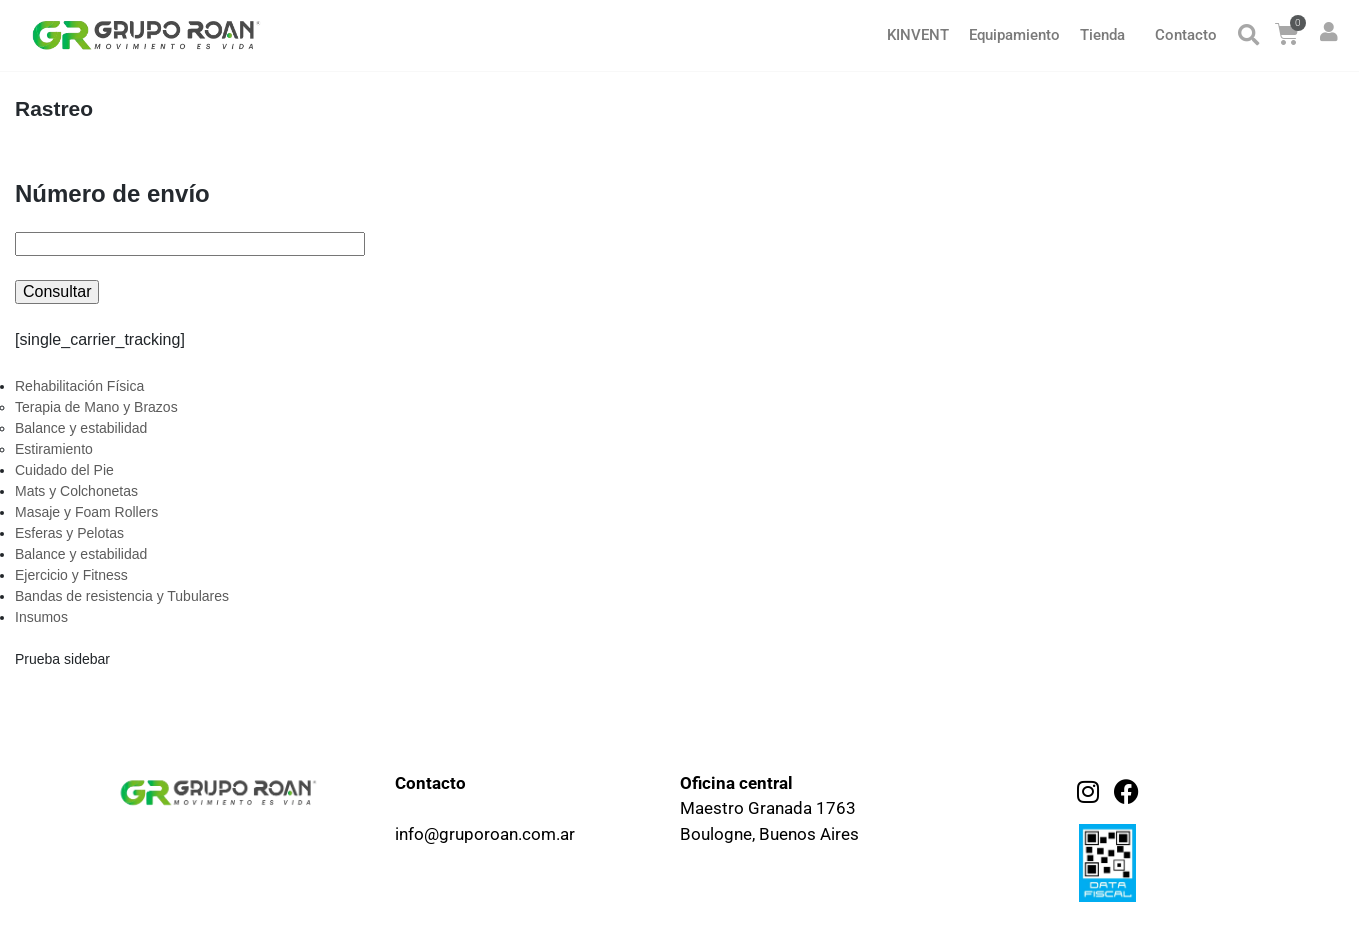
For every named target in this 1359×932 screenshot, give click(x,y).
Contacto (1186, 35)
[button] (1248, 35)
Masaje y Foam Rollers (86, 512)
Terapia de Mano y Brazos (96, 407)
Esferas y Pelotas (69, 533)
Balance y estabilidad (81, 428)
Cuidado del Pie (64, 470)
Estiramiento (54, 449)
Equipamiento (1014, 35)
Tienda (1102, 35)
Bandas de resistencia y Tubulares (122, 596)
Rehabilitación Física (79, 386)
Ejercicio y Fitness (71, 575)
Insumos (41, 617)
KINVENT (918, 35)
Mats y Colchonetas (76, 491)
